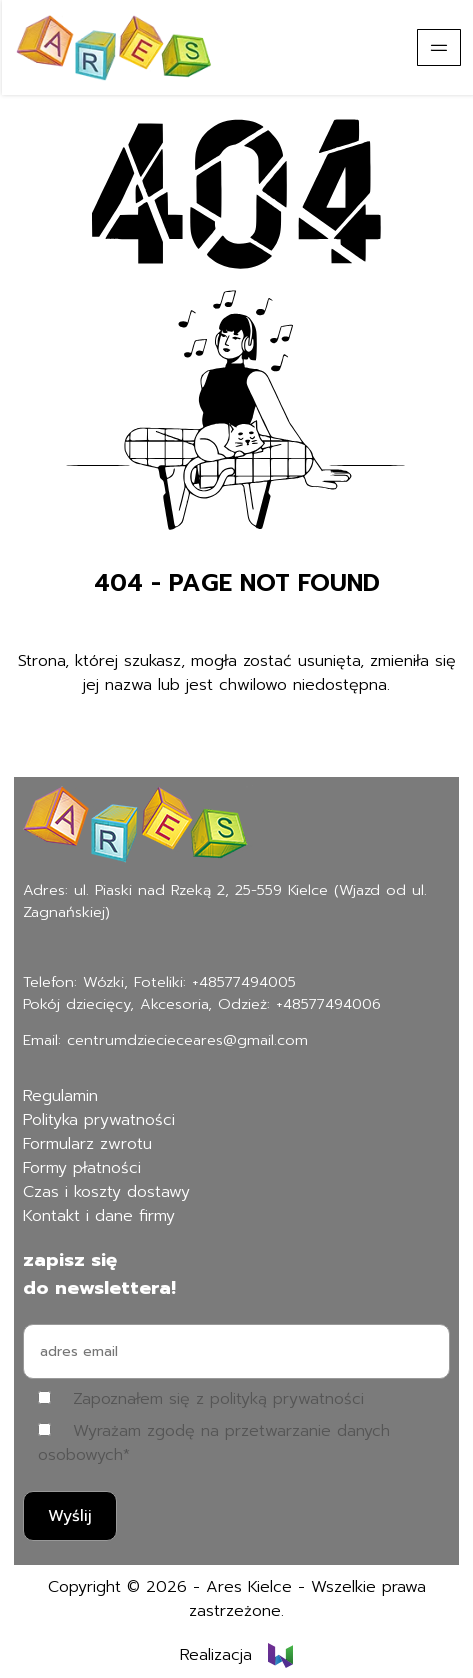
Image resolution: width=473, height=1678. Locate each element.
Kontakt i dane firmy (99, 1216)
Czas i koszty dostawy (106, 1192)
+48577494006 (328, 1004)
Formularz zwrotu (87, 1144)
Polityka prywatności (99, 1120)
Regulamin (60, 1096)
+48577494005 (244, 982)
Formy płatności (82, 1168)
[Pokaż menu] (439, 47)
